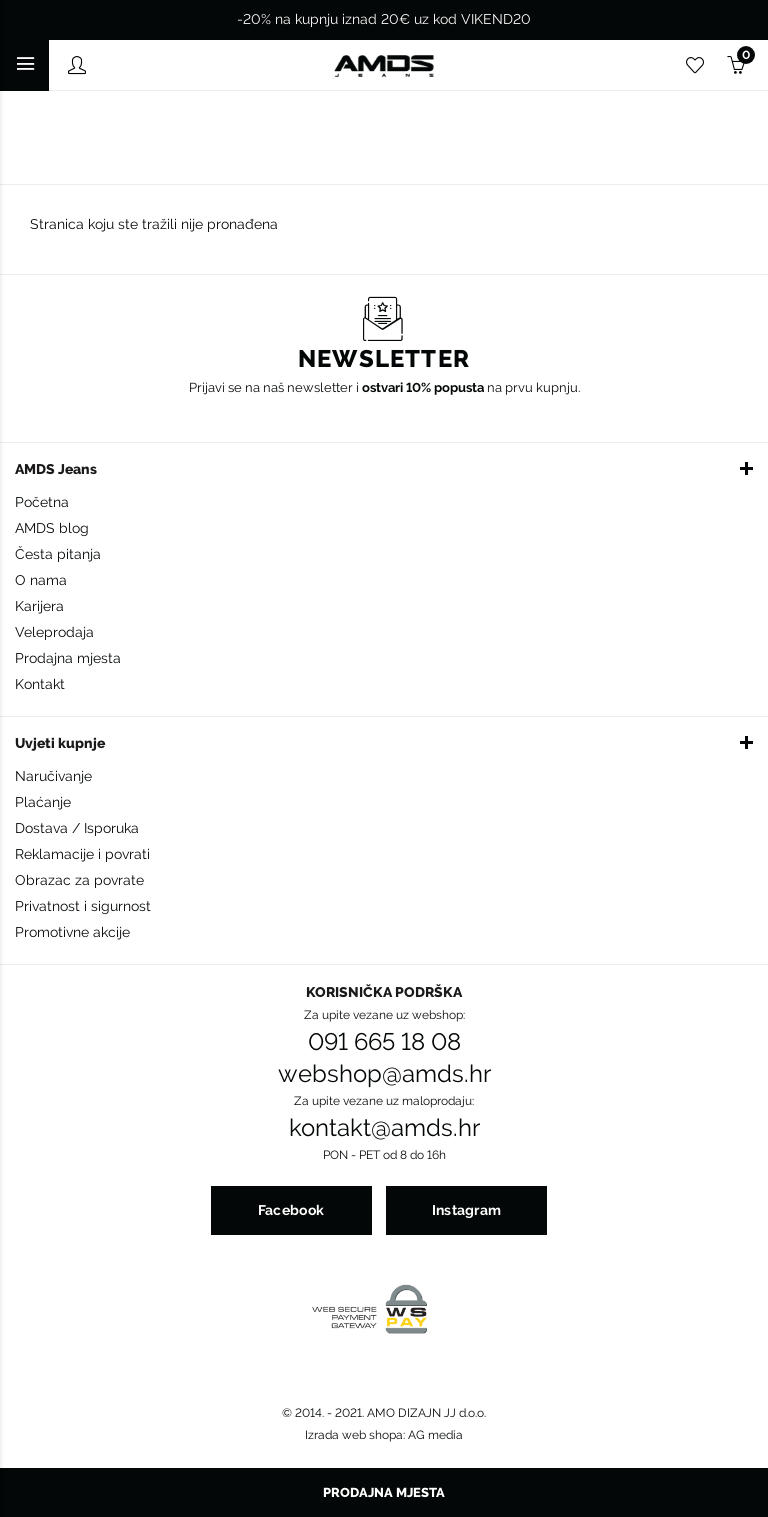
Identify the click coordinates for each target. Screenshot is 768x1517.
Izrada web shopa (354, 1435)
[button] (384, 468)
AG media (435, 1435)
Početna (42, 502)
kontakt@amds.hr (384, 1128)
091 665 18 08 (384, 1042)
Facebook (291, 1210)
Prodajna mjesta (68, 658)
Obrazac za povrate (79, 880)
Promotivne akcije (72, 932)
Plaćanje (43, 802)
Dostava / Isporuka (77, 828)
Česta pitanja (58, 554)
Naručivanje (53, 776)
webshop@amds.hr (384, 1074)
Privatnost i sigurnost (83, 906)
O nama (41, 580)
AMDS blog (52, 528)
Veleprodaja (54, 632)
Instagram (467, 1210)
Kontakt (40, 684)
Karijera (39, 606)
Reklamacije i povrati (82, 854)
